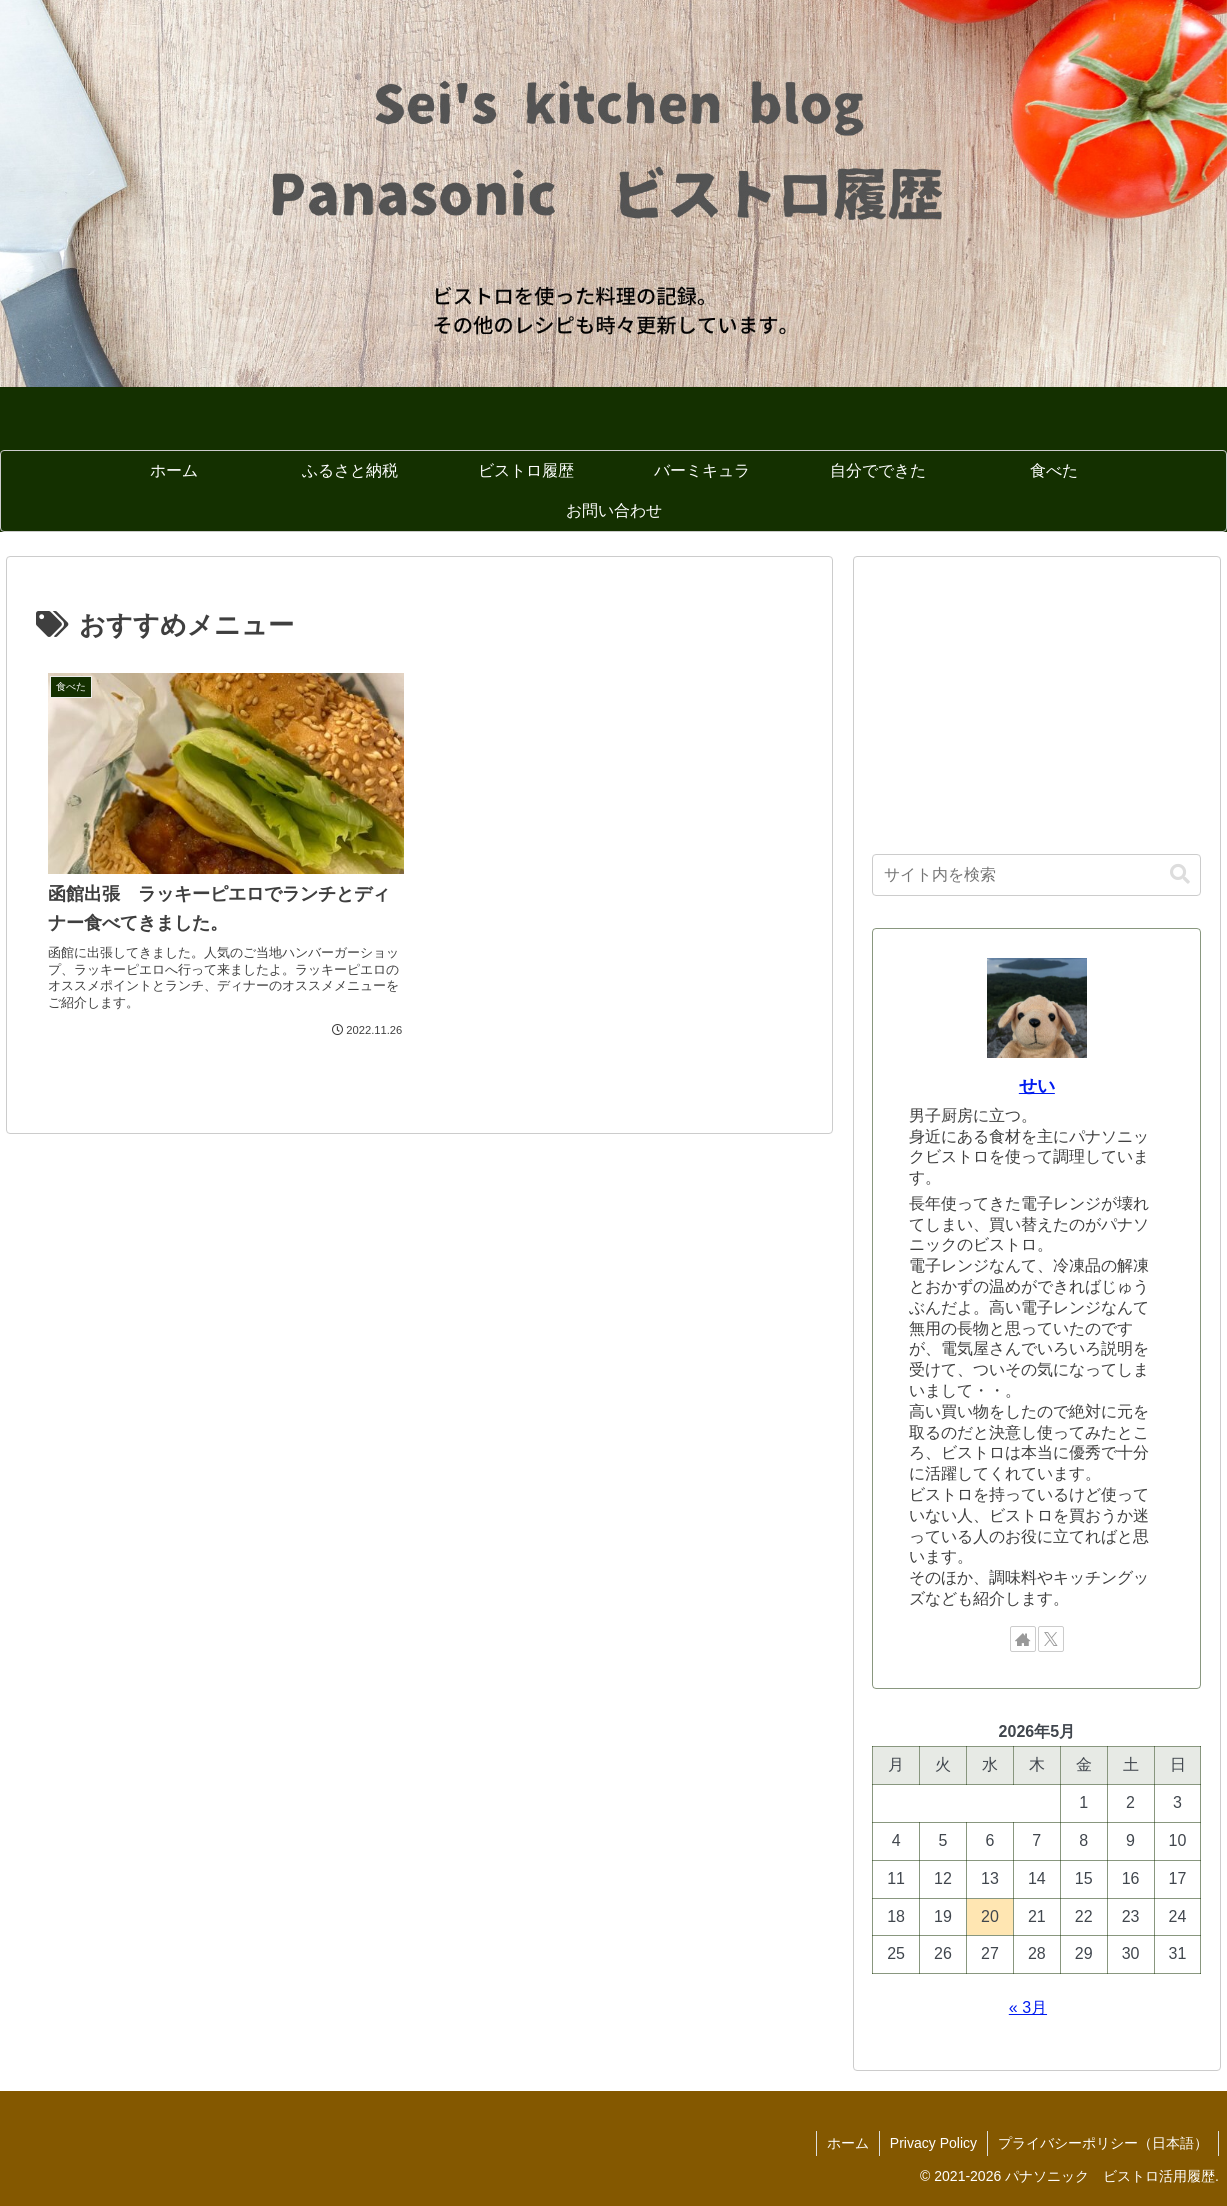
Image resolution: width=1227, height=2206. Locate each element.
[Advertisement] (1036, 700)
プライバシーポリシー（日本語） (1103, 2143)
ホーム (848, 2143)
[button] (1180, 874)
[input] (1036, 875)
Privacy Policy (933, 2143)
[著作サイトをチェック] (1023, 1639)
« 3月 (1028, 2007)
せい (1037, 1086)
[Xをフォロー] (1051, 1639)
